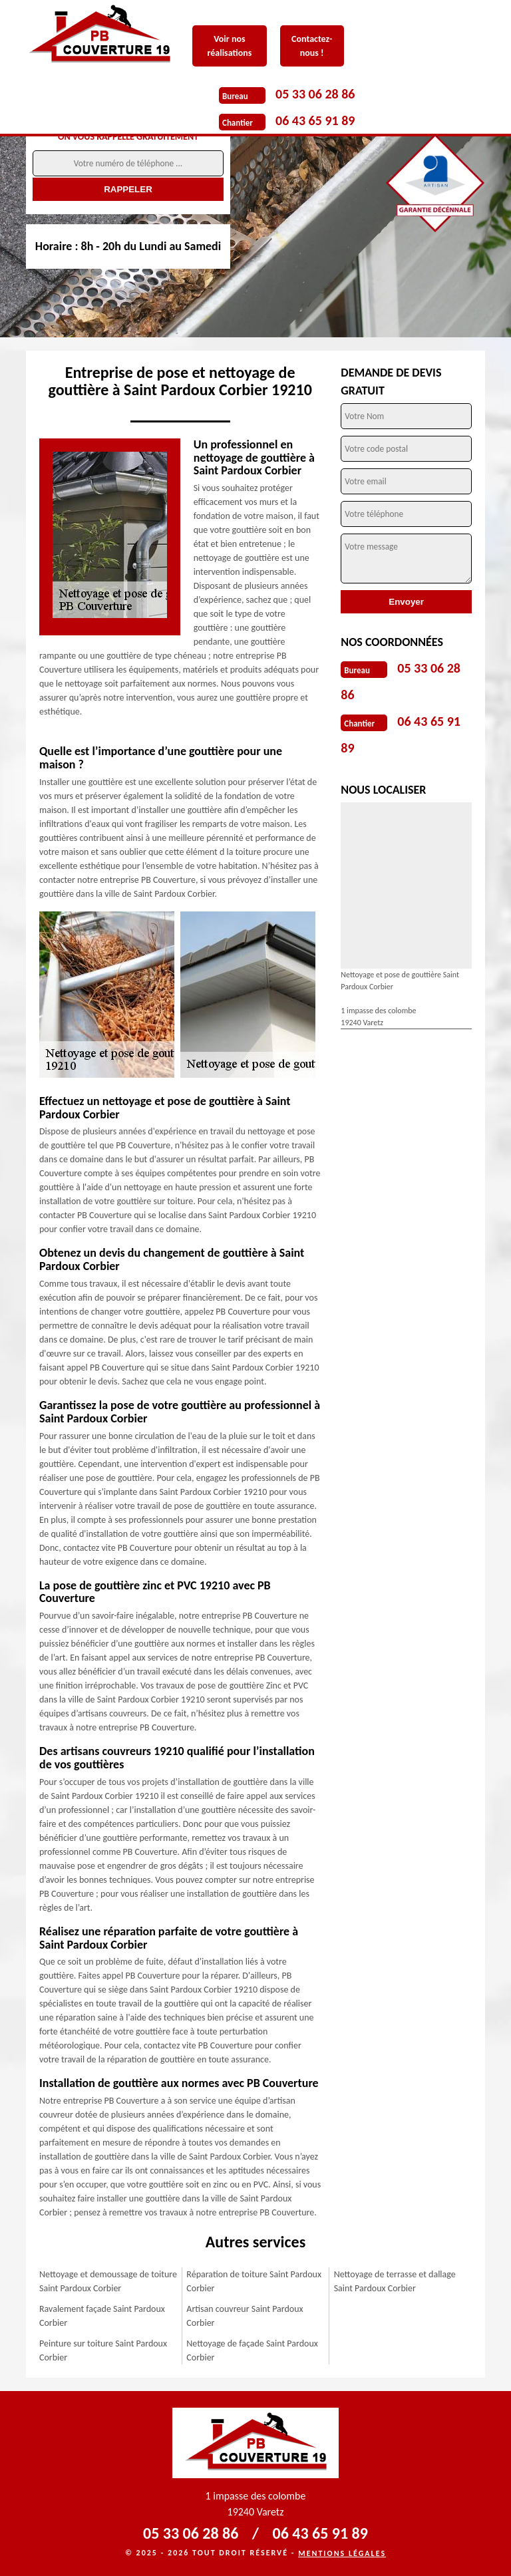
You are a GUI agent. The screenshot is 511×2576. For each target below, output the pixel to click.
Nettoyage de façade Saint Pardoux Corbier (252, 2350)
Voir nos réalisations (229, 46)
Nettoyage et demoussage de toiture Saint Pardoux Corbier (108, 2281)
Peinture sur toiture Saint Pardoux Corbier (103, 2350)
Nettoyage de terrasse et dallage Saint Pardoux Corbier (395, 2281)
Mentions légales (342, 2553)
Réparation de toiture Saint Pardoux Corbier (253, 2281)
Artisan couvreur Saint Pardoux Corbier (244, 2316)
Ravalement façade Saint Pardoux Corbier (102, 2316)
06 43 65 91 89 (315, 120)
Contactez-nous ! (311, 46)
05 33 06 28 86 (315, 94)
